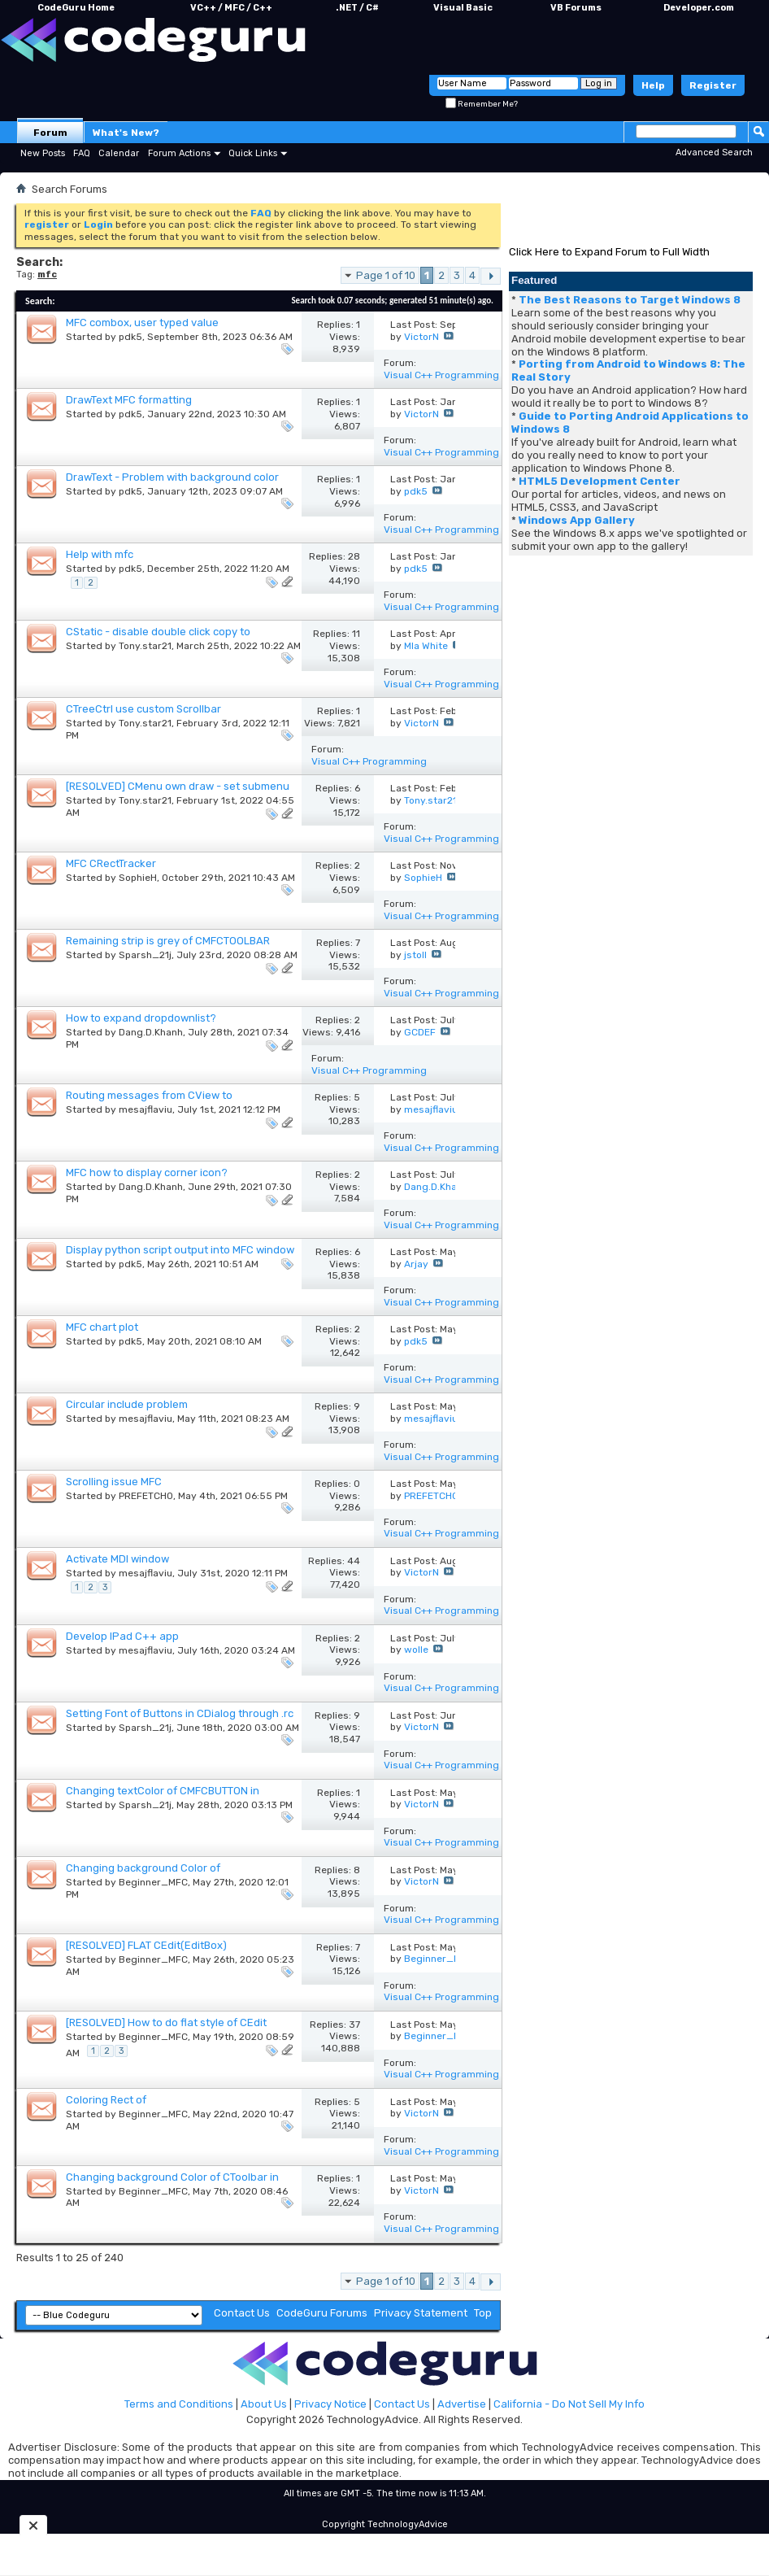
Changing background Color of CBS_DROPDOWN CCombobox (143, 1874)
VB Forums (576, 7)
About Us (264, 2404)
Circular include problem (127, 1404)
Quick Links (252, 153)
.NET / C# (357, 7)
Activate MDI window (117, 1559)
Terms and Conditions (178, 2404)
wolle (416, 1649)
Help (653, 85)
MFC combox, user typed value (142, 322)
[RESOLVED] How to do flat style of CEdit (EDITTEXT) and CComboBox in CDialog (166, 2029)
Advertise (461, 2404)
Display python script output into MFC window (180, 1250)
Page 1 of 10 (385, 275)
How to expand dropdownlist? (141, 1018)
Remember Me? (481, 104)
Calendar (118, 153)
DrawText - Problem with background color (172, 477)
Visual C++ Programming (441, 375)
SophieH (138, 877)
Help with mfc (99, 554)
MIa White (426, 646)
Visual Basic (463, 7)
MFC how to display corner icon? (147, 1172)
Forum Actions (179, 153)
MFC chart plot (102, 1327)
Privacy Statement (420, 2313)
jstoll (415, 955)
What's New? (126, 132)
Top (483, 2313)
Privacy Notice (330, 2404)
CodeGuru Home (76, 7)
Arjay (416, 1264)
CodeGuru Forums (321, 2313)
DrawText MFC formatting (129, 400)
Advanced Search (714, 152)
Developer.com (698, 7)
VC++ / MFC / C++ (231, 7)
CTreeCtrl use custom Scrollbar (143, 709)
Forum (50, 132)
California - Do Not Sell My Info (569, 2404)
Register (712, 85)
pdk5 (130, 336)
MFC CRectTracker (111, 863)
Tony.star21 (145, 646)
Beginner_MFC (153, 1882)
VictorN (421, 336)
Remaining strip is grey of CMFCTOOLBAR (168, 941)
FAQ (81, 153)
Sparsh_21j (145, 955)
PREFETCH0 (146, 1496)
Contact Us (242, 2313)
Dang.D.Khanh (151, 1032)
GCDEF (420, 1032)
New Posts (42, 153)
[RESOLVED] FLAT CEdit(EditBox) (146, 1945)
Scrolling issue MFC (114, 1481)
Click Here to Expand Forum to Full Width (609, 252)
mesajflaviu (145, 1109)
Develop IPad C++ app (122, 1636)
